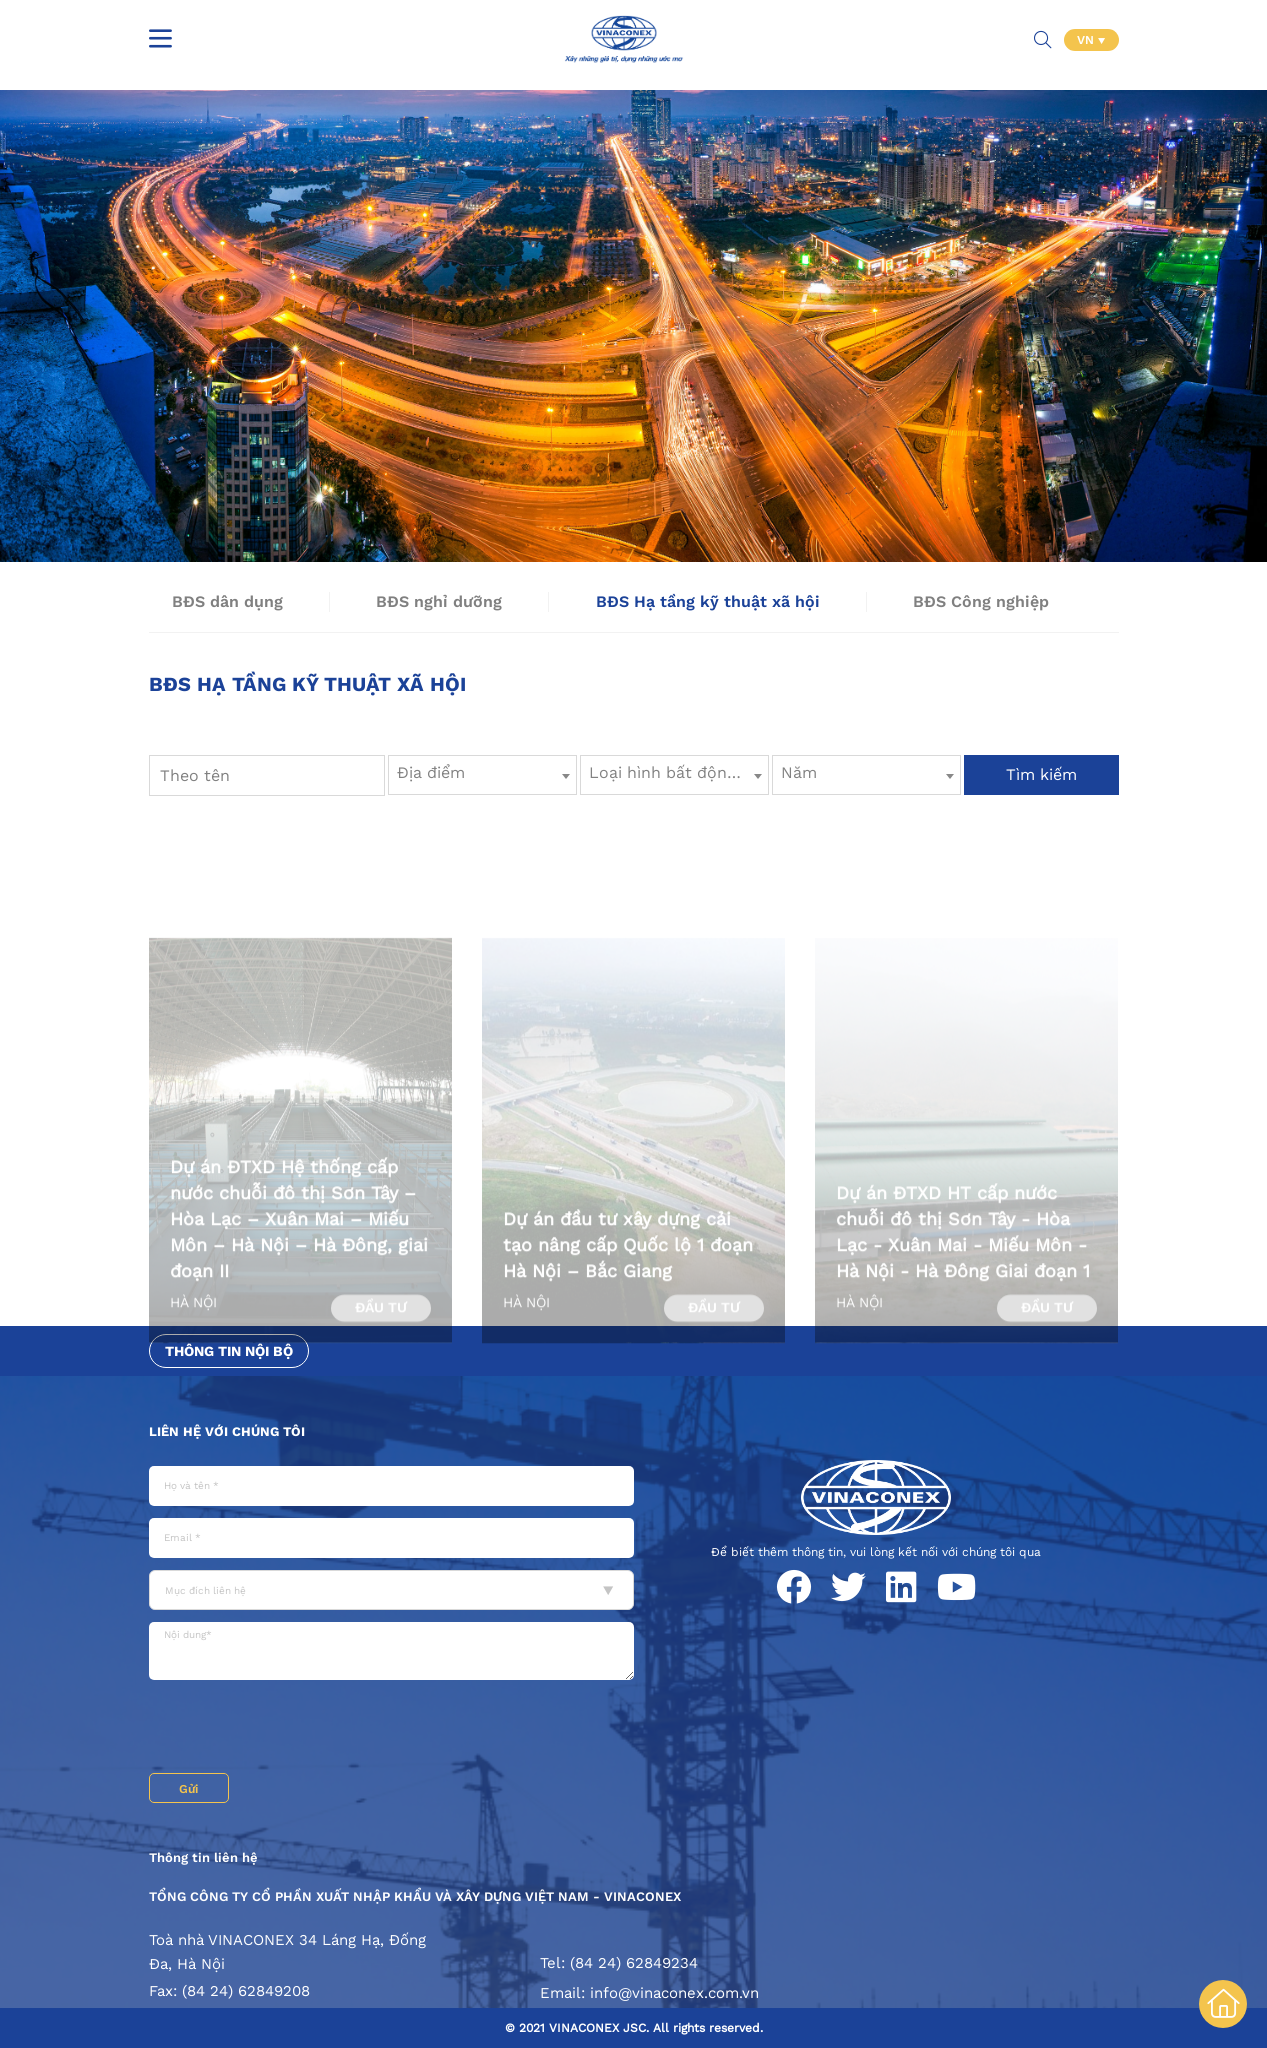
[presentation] (301, 1729)
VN (1087, 40)
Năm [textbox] (799, 772)
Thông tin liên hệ (203, 1857)
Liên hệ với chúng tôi (227, 1431)
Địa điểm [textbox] (431, 772)
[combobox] (482, 775)
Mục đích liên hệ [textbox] (205, 1590)
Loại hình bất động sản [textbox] (678, 772)
